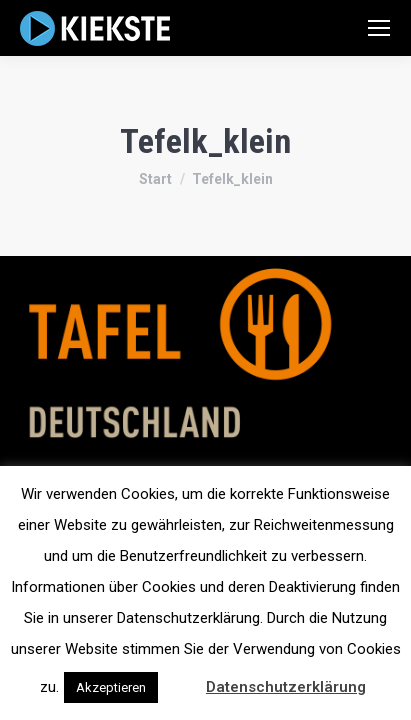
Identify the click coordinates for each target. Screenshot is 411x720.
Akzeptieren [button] (111, 687)
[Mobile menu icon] (379, 28)
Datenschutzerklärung (286, 687)
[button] (180, 678)
